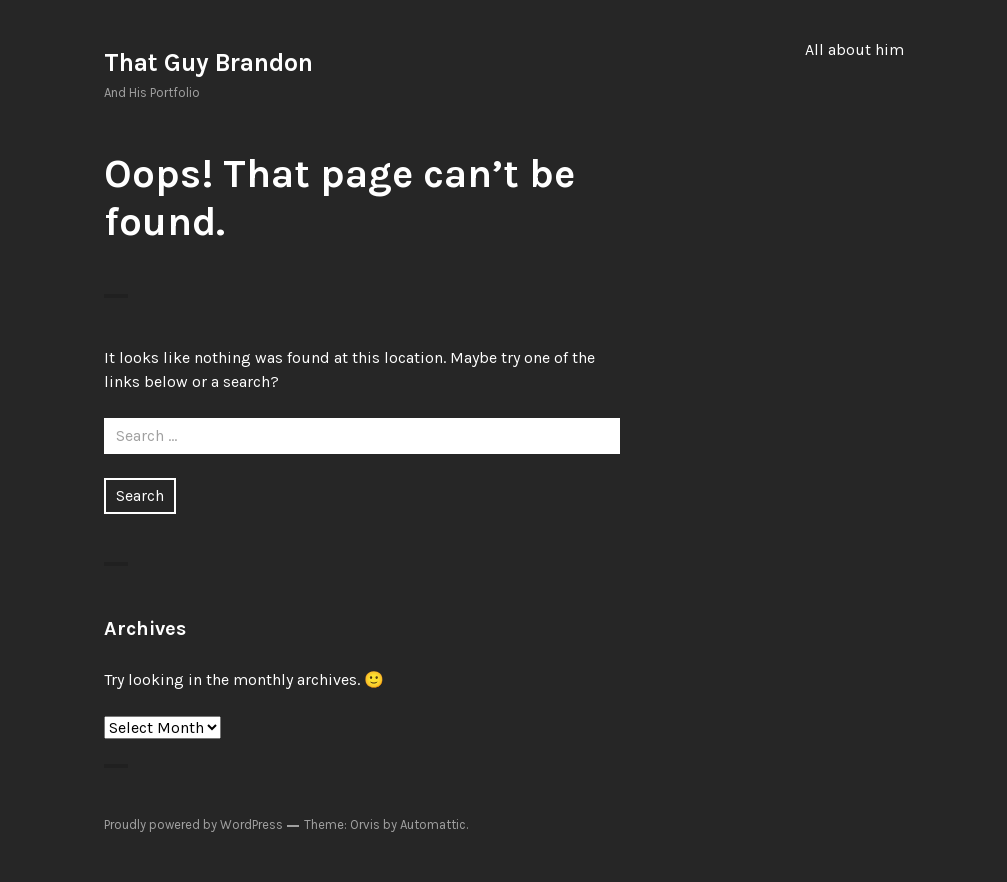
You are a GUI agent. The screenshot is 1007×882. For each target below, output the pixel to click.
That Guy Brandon (208, 62)
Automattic (433, 824)
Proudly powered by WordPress (193, 824)
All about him (854, 49)
